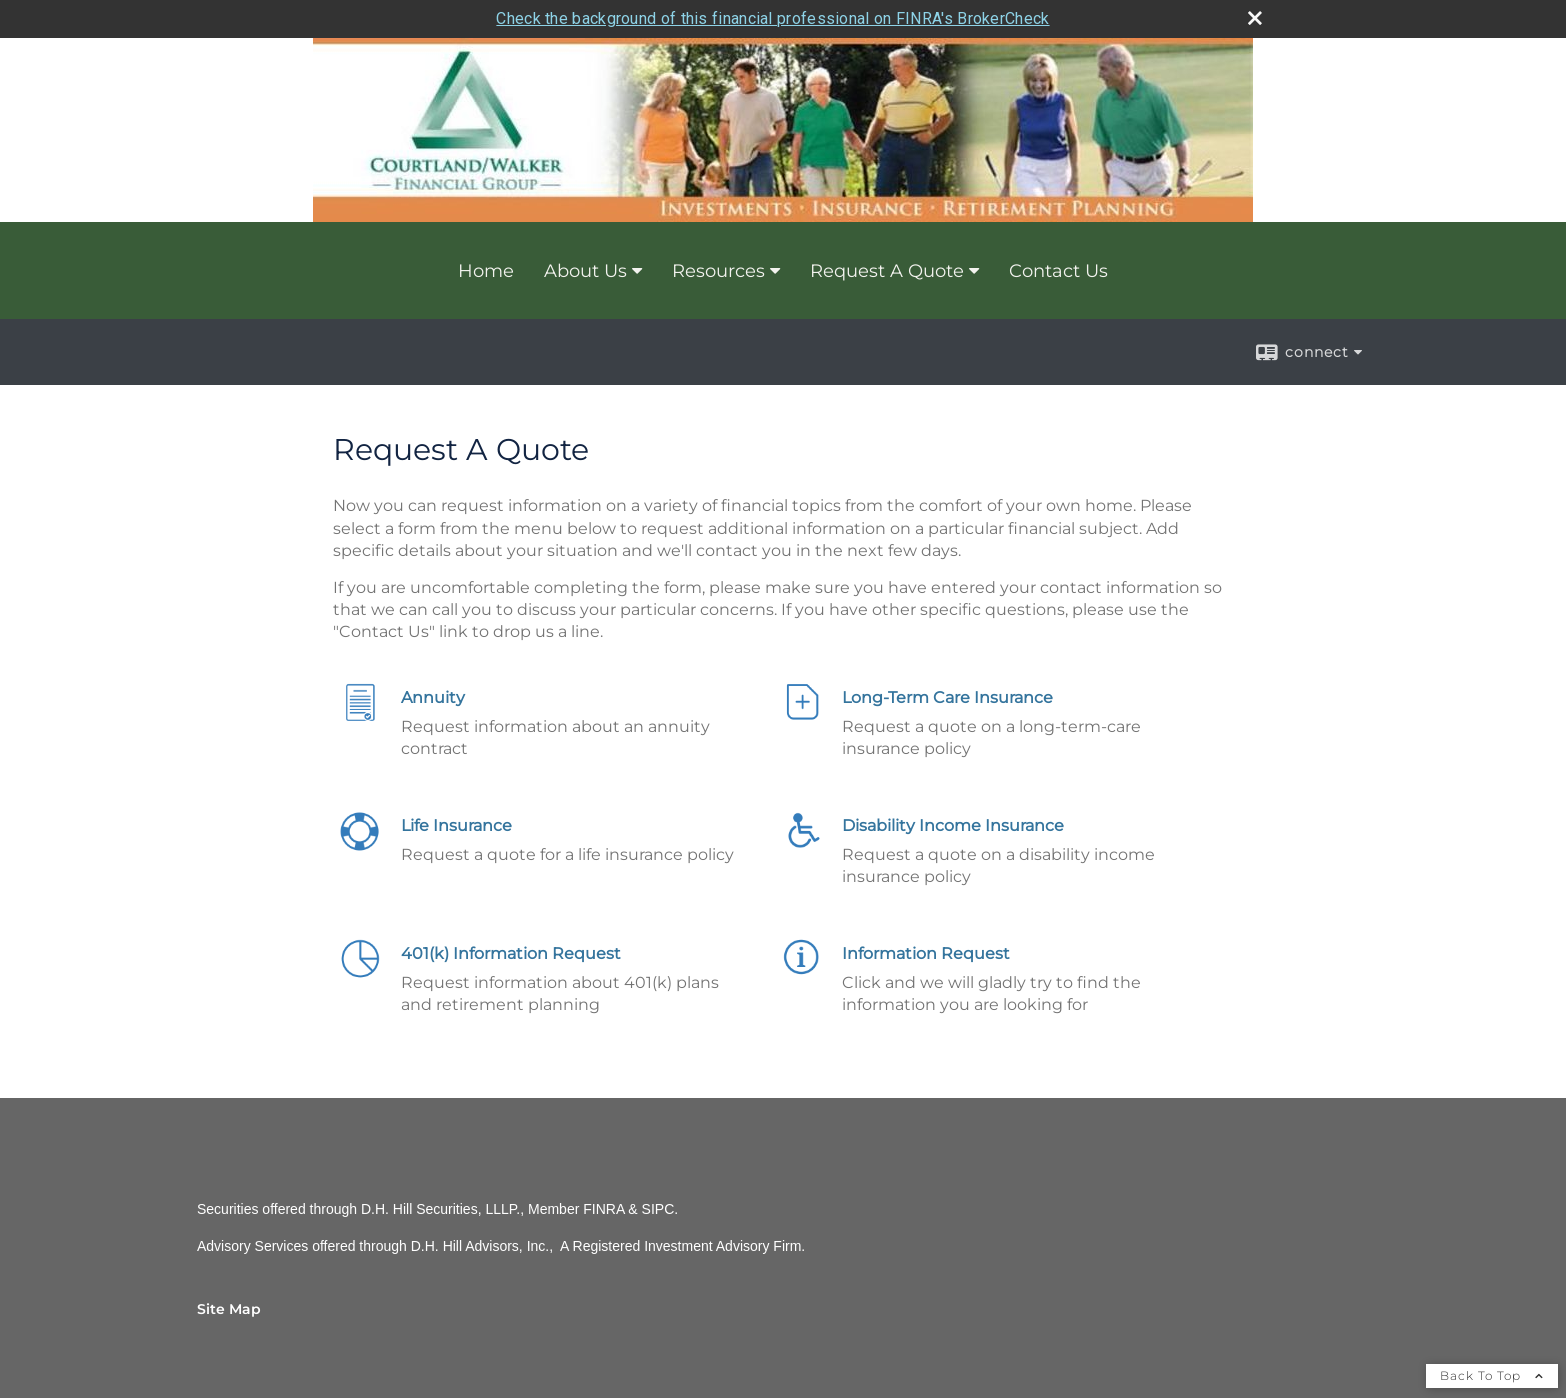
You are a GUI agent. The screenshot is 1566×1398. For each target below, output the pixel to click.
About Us (585, 271)
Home (486, 271)
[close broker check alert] (1255, 18)
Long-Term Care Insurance (947, 697)
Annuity (433, 697)
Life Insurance (456, 825)
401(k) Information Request (511, 953)
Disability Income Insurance (953, 825)
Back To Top (1492, 1375)
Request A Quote (887, 271)
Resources (718, 271)
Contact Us (1058, 271)
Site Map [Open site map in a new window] (229, 1309)
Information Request (926, 953)
